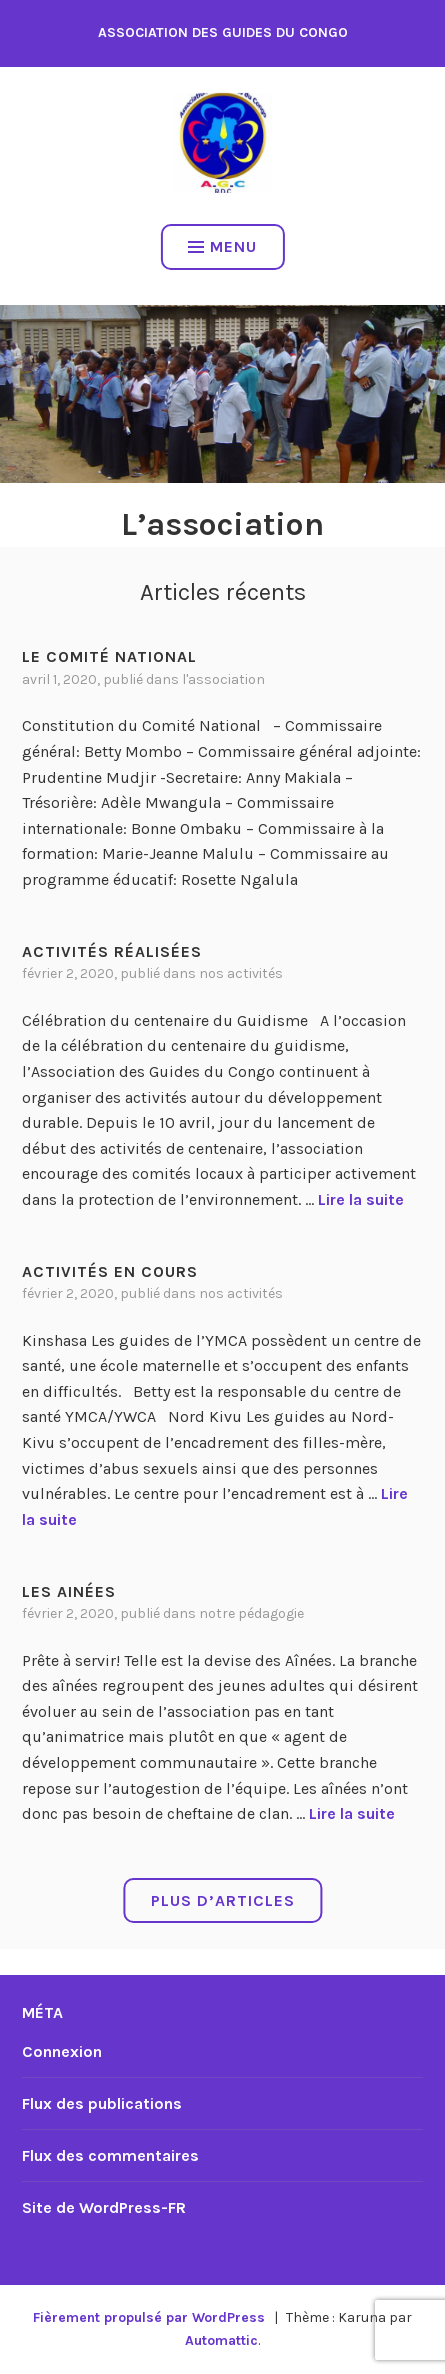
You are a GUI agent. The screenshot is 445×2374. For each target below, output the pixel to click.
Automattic (221, 2340)
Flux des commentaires (110, 2155)
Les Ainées (69, 1591)
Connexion (62, 2051)
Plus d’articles (223, 1900)
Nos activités (241, 973)
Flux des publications (102, 2103)
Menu (222, 246)
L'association (223, 679)
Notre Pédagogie (251, 1613)
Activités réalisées (112, 951)
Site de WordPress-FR (104, 2207)
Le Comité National (109, 656)
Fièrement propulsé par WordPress (149, 2317)
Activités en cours (110, 1271)
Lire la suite (361, 1199)
